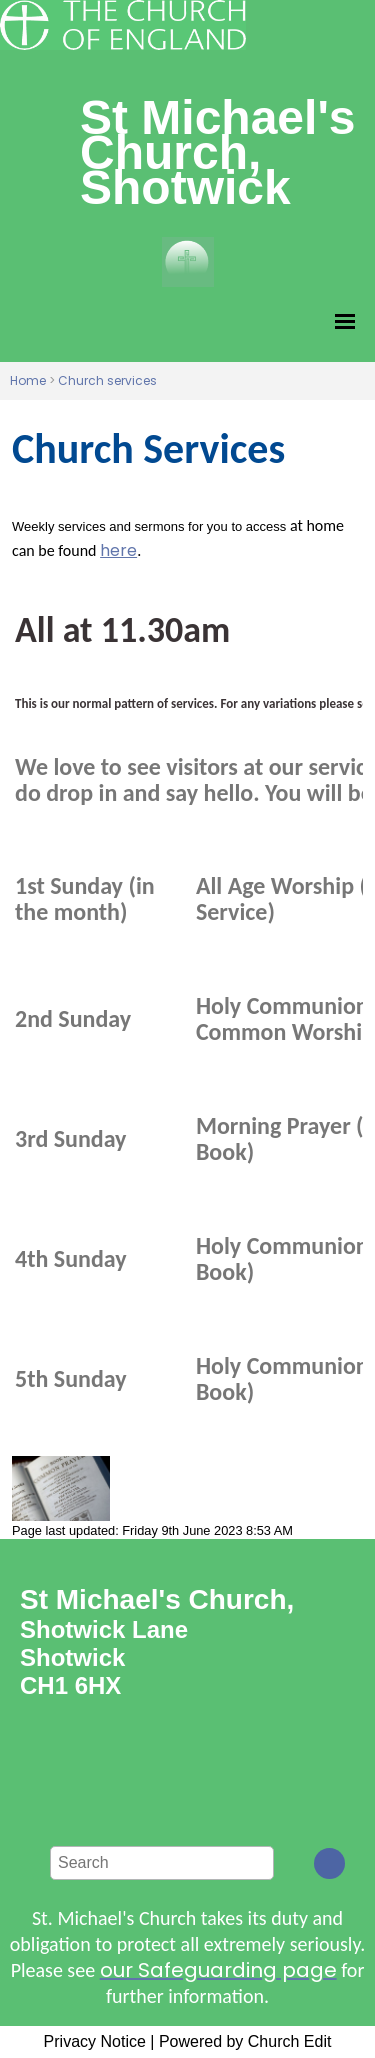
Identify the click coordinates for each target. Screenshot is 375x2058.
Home (28, 380)
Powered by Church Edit (245, 2041)
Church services (107, 380)
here (118, 550)
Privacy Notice (95, 2041)
